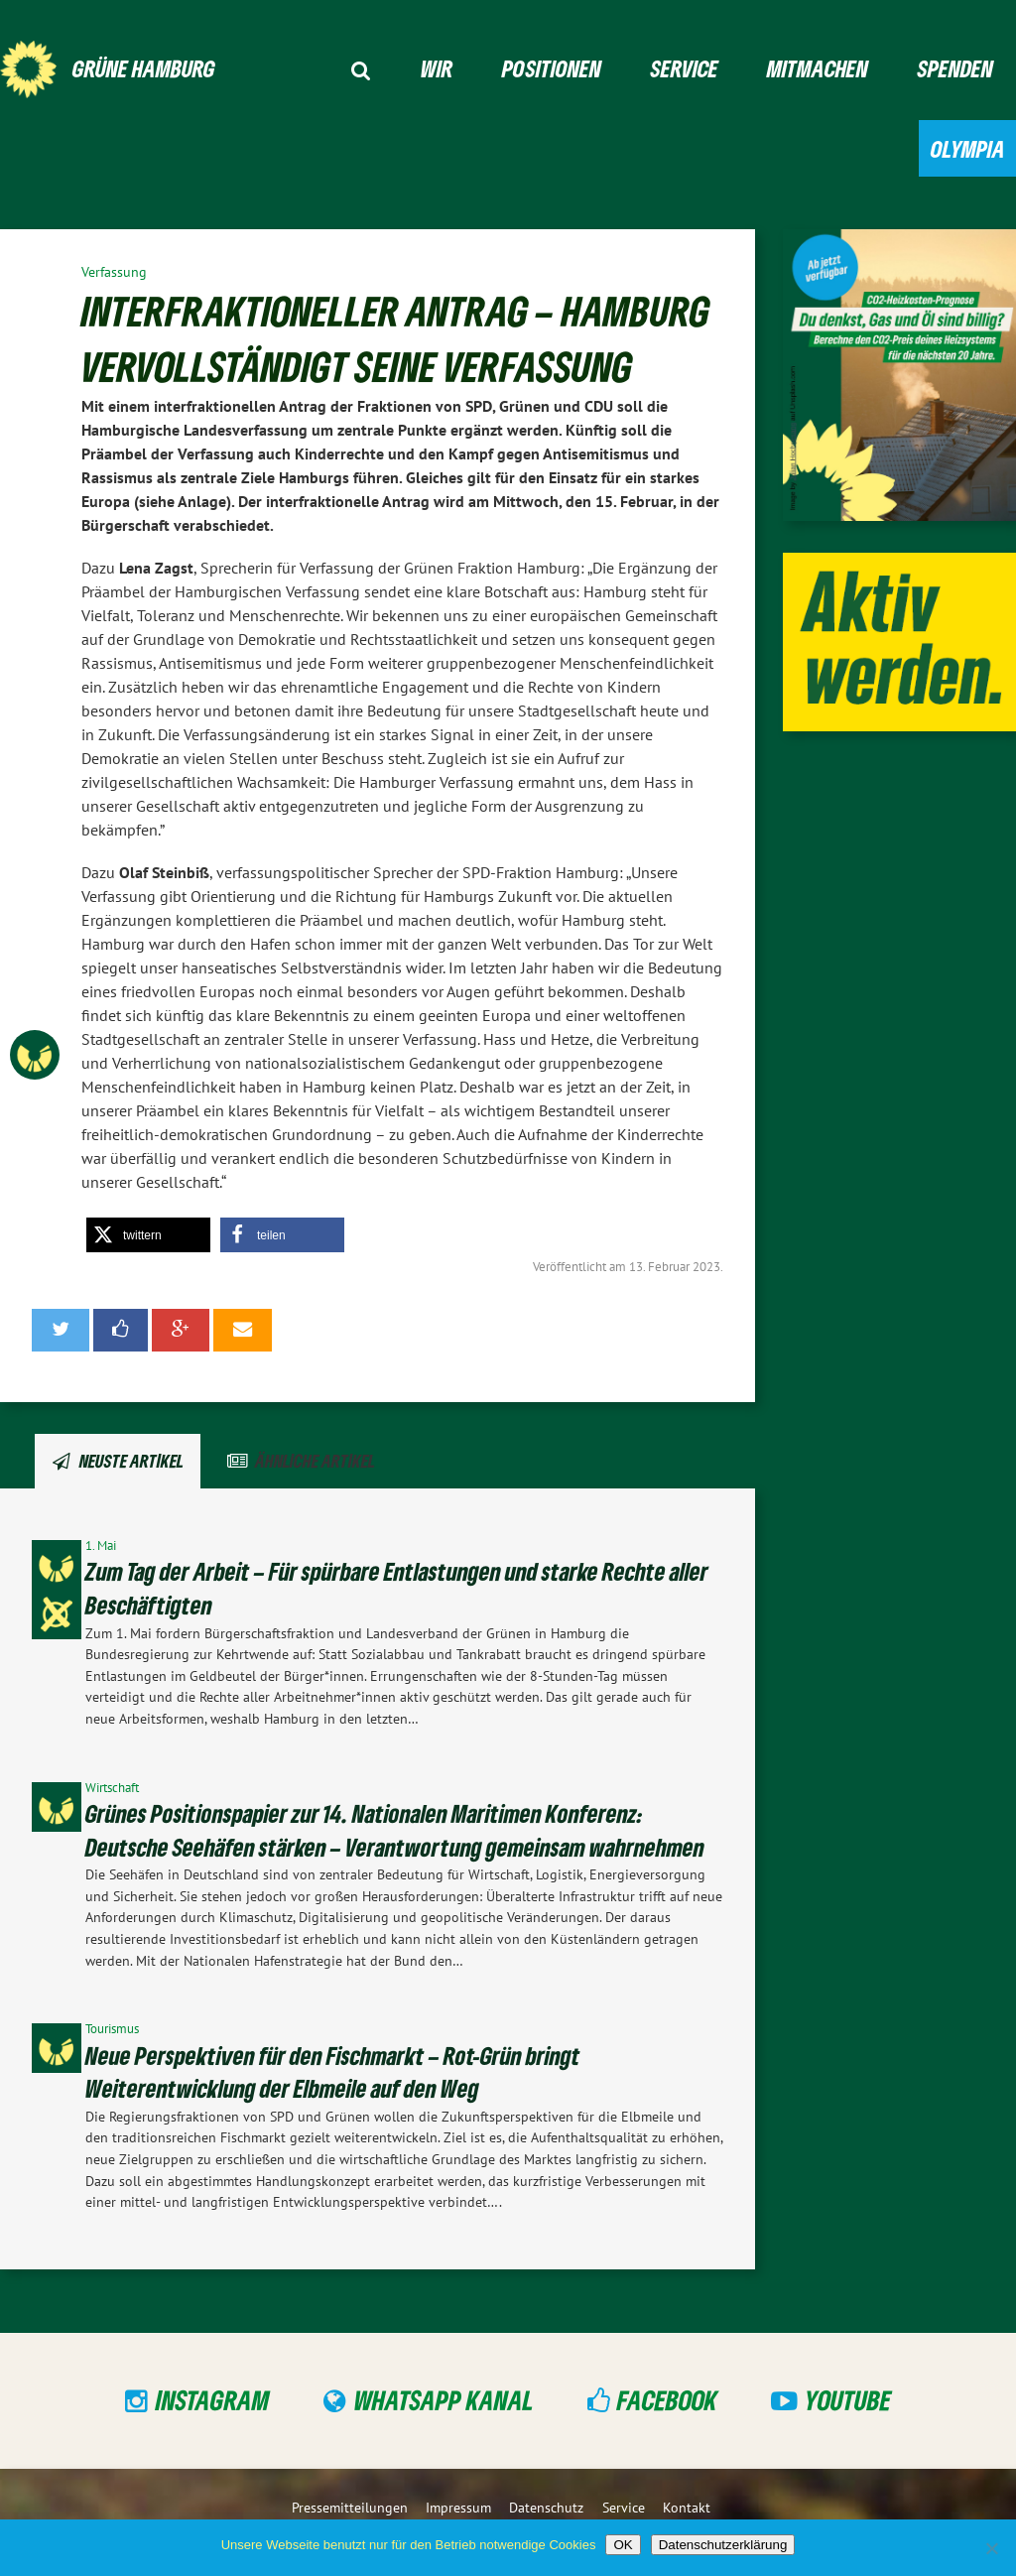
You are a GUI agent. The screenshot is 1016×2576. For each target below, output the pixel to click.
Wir (436, 68)
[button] (148, 1235)
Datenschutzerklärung (723, 2544)
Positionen (551, 68)
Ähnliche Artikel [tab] (315, 1461)
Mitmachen (817, 68)
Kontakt (686, 2507)
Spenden (955, 68)
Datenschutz (546, 2507)
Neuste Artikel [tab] (131, 1461)
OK (622, 2544)
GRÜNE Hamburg (143, 68)
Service (684, 68)
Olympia (968, 148)
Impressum (458, 2507)
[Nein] (991, 2548)
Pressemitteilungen (350, 2507)
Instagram (213, 2399)
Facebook (667, 2399)
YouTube (848, 2399)
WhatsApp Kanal (444, 2399)
